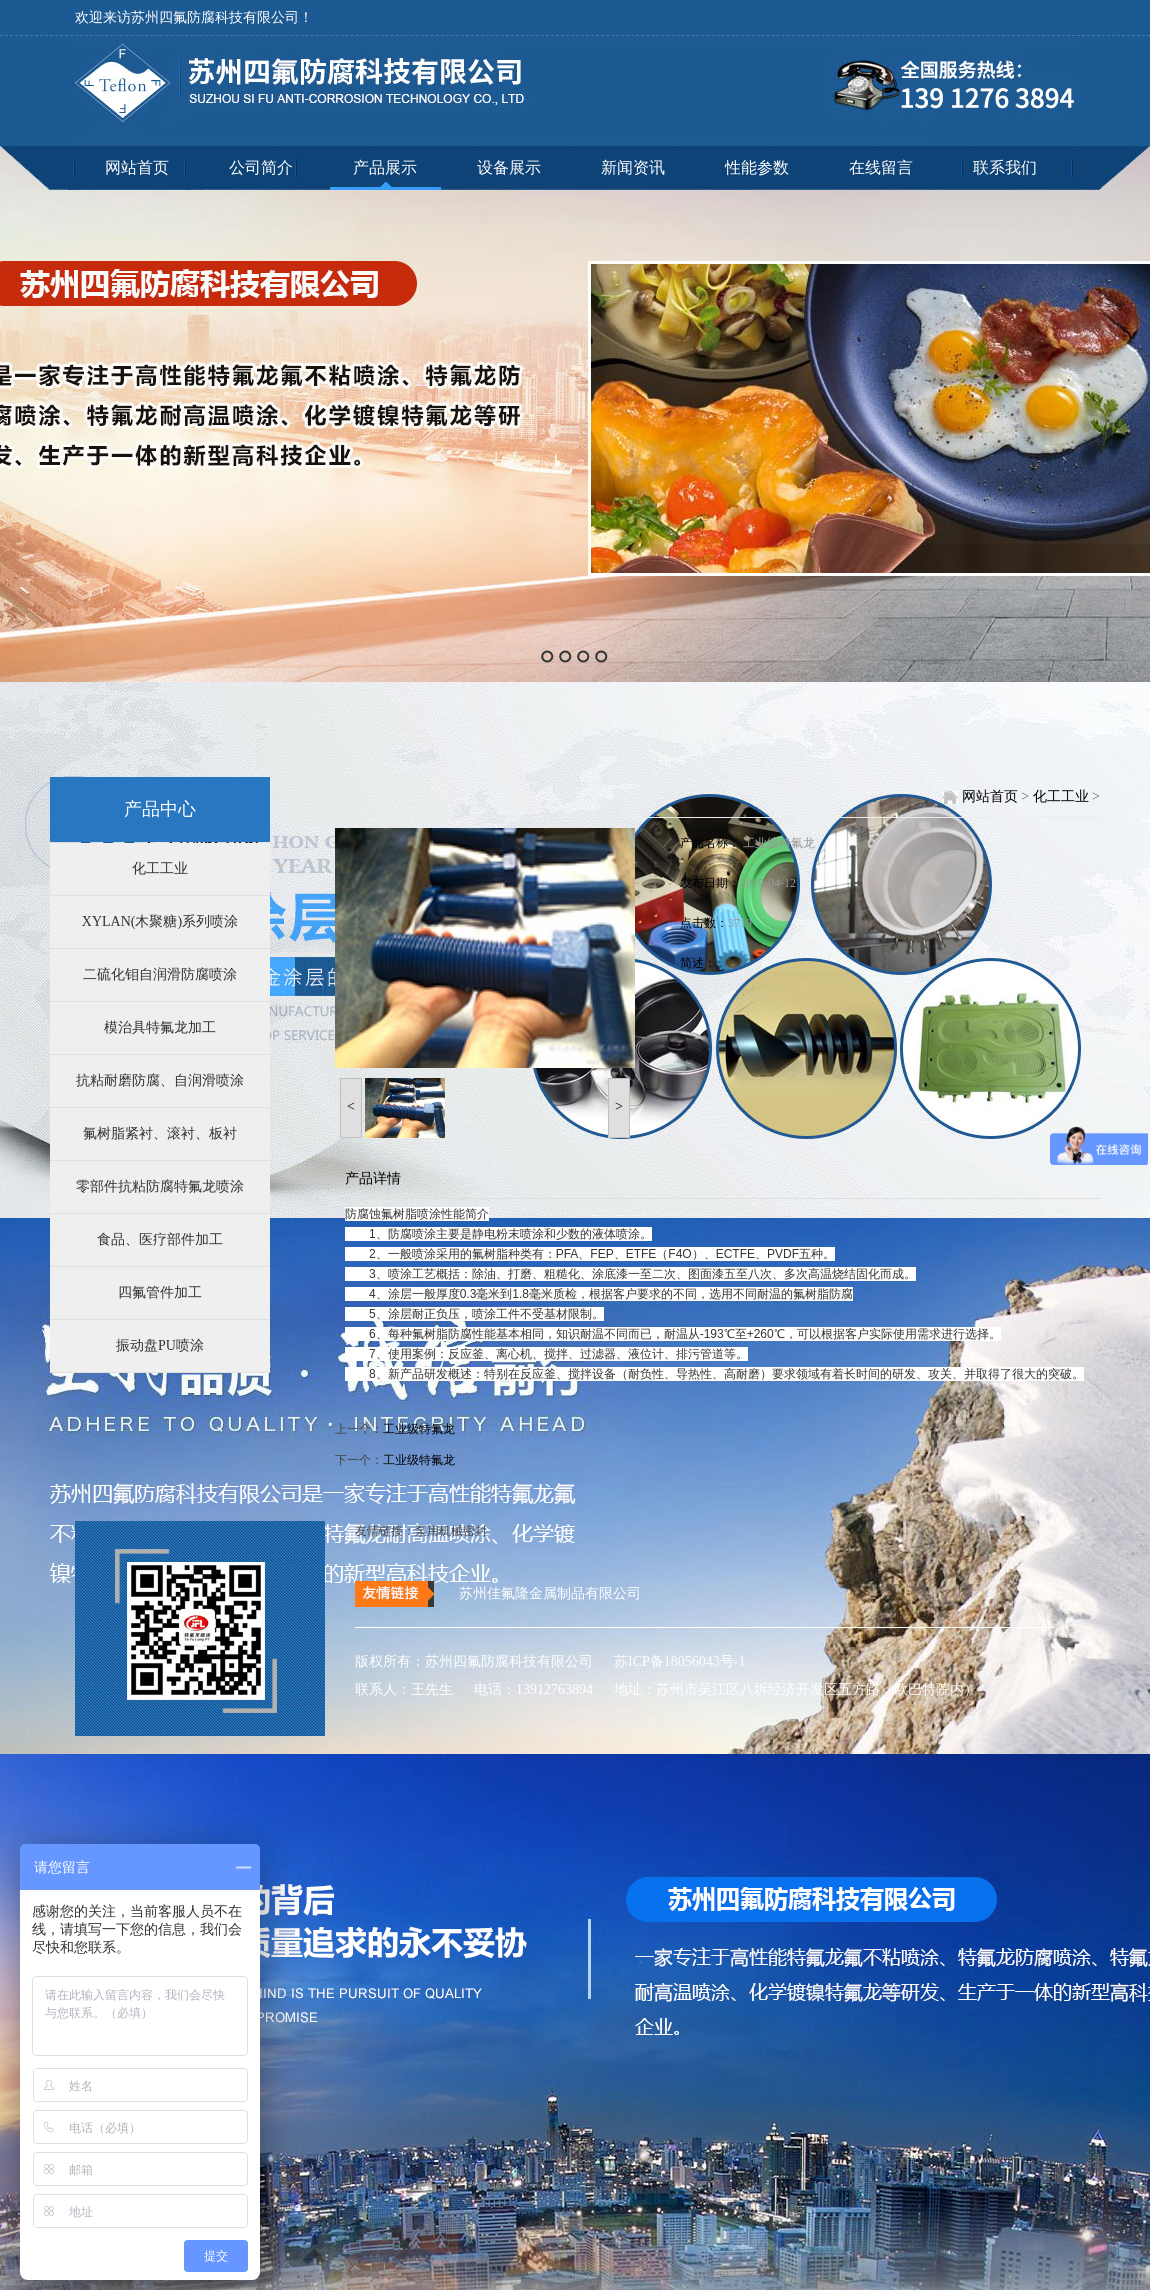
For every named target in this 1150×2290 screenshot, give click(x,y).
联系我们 (1005, 167)
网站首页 (137, 167)
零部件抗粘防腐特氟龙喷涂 (160, 1186)
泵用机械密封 (451, 1531)
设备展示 (509, 167)
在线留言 (881, 167)
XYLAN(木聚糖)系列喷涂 (160, 921)
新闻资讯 (633, 167)
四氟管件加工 (160, 1292)
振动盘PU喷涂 (160, 1345)
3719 (740, 923)
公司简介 (261, 167)
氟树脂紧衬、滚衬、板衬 (160, 1133)
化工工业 (160, 868)
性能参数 (757, 167)
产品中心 (160, 809)
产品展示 (385, 167)
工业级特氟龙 (779, 843)
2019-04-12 (768, 883)
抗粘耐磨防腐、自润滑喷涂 (160, 1080)
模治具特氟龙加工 (160, 1027)
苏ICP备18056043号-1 (671, 1661)
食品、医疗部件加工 (160, 1239)
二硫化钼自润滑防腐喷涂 (160, 974)
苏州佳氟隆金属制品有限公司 (550, 1593)
